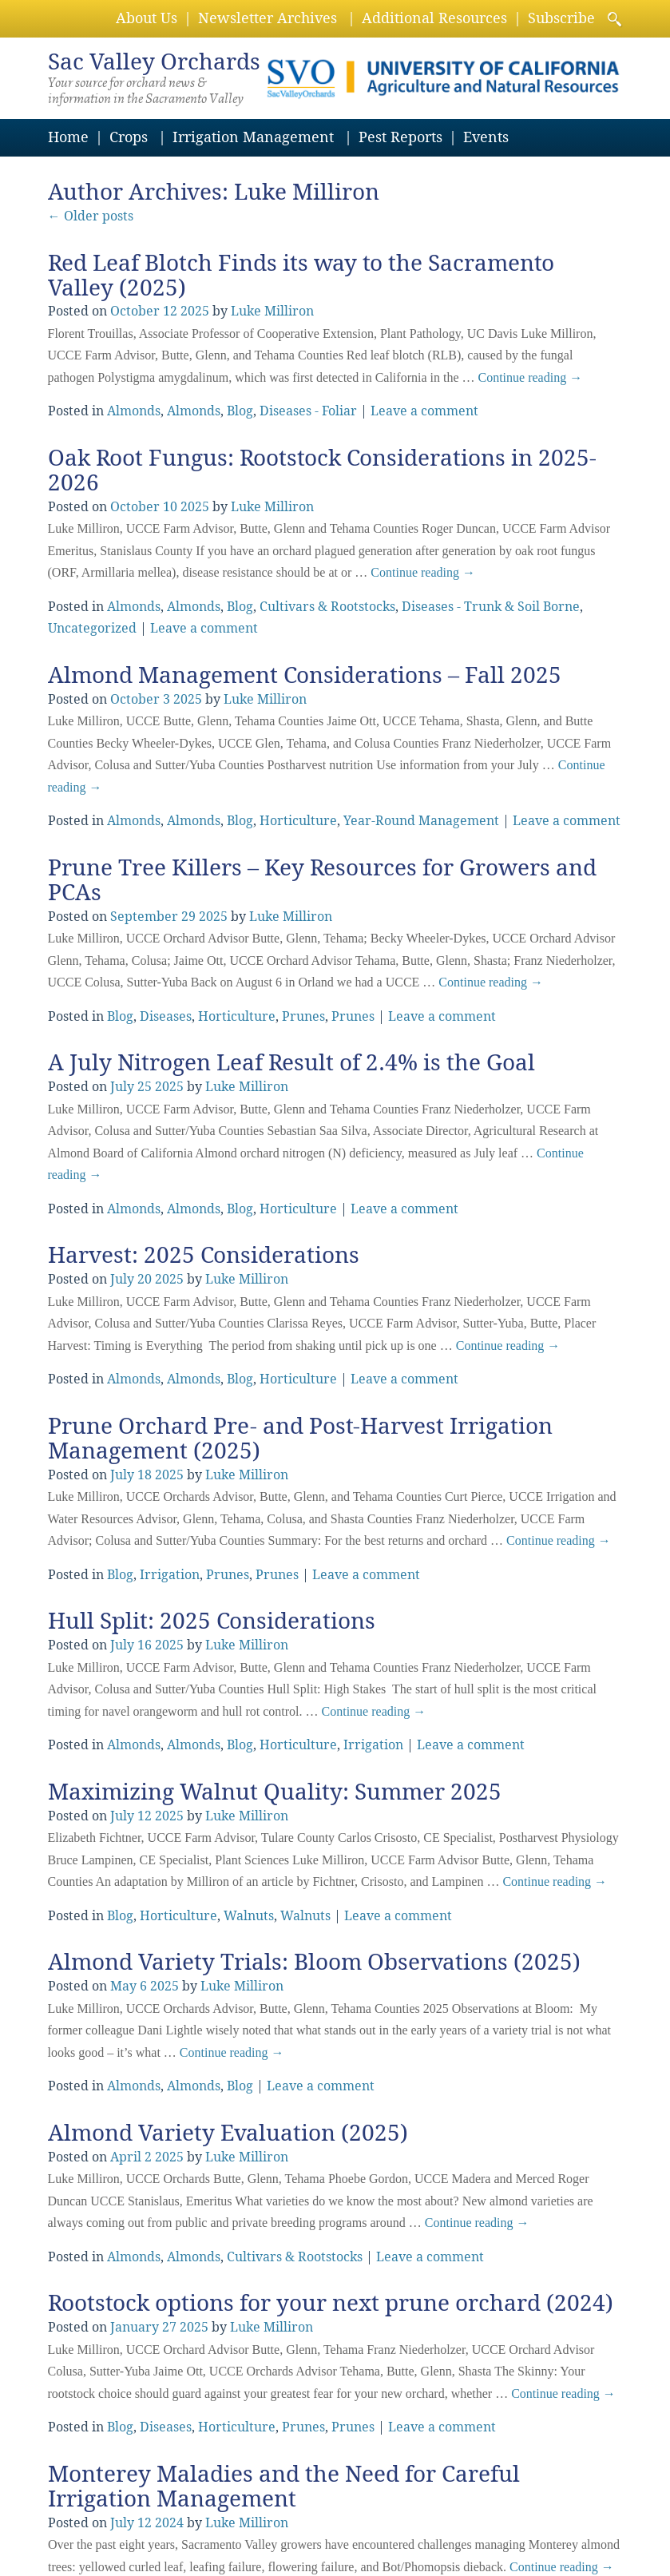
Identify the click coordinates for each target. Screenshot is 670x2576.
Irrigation (170, 1574)
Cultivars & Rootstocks (327, 606)
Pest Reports (400, 137)
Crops (128, 137)
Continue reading (530, 377)
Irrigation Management (253, 137)
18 (144, 1475)
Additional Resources (434, 18)
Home (68, 137)
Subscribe (561, 18)
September (144, 916)
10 (170, 506)
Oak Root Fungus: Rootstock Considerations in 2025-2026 (322, 470)
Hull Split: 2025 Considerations (211, 1621)
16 (144, 1645)
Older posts (90, 216)
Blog (240, 411)
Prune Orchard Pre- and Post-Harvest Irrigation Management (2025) (300, 1438)
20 (144, 1279)
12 (170, 311)
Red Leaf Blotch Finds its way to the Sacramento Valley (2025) (301, 275)
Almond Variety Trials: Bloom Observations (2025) (314, 1962)
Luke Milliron (306, 192)
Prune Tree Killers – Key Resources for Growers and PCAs (322, 880)
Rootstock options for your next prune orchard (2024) (330, 2303)
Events (486, 137)
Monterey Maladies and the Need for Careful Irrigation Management (284, 2486)
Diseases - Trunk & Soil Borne (491, 606)
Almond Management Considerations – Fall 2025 (304, 675)
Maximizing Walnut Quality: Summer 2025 (275, 1792)
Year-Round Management (421, 820)
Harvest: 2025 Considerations (203, 1255)
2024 (169, 2522)
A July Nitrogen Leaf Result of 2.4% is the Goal (291, 1063)
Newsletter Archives (267, 18)
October (135, 311)
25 (144, 1086)
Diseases (166, 1016)
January (134, 2327)
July (122, 1086)
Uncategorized (92, 628)
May (123, 1986)
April (125, 2157)
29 (188, 916)
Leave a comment (424, 411)
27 (169, 2327)
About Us (146, 18)
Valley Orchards (154, 62)
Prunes (303, 1016)
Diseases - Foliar (308, 411)
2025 (194, 311)
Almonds (134, 411)
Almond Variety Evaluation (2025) (228, 2133)
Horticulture (298, 820)
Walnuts (249, 1915)
